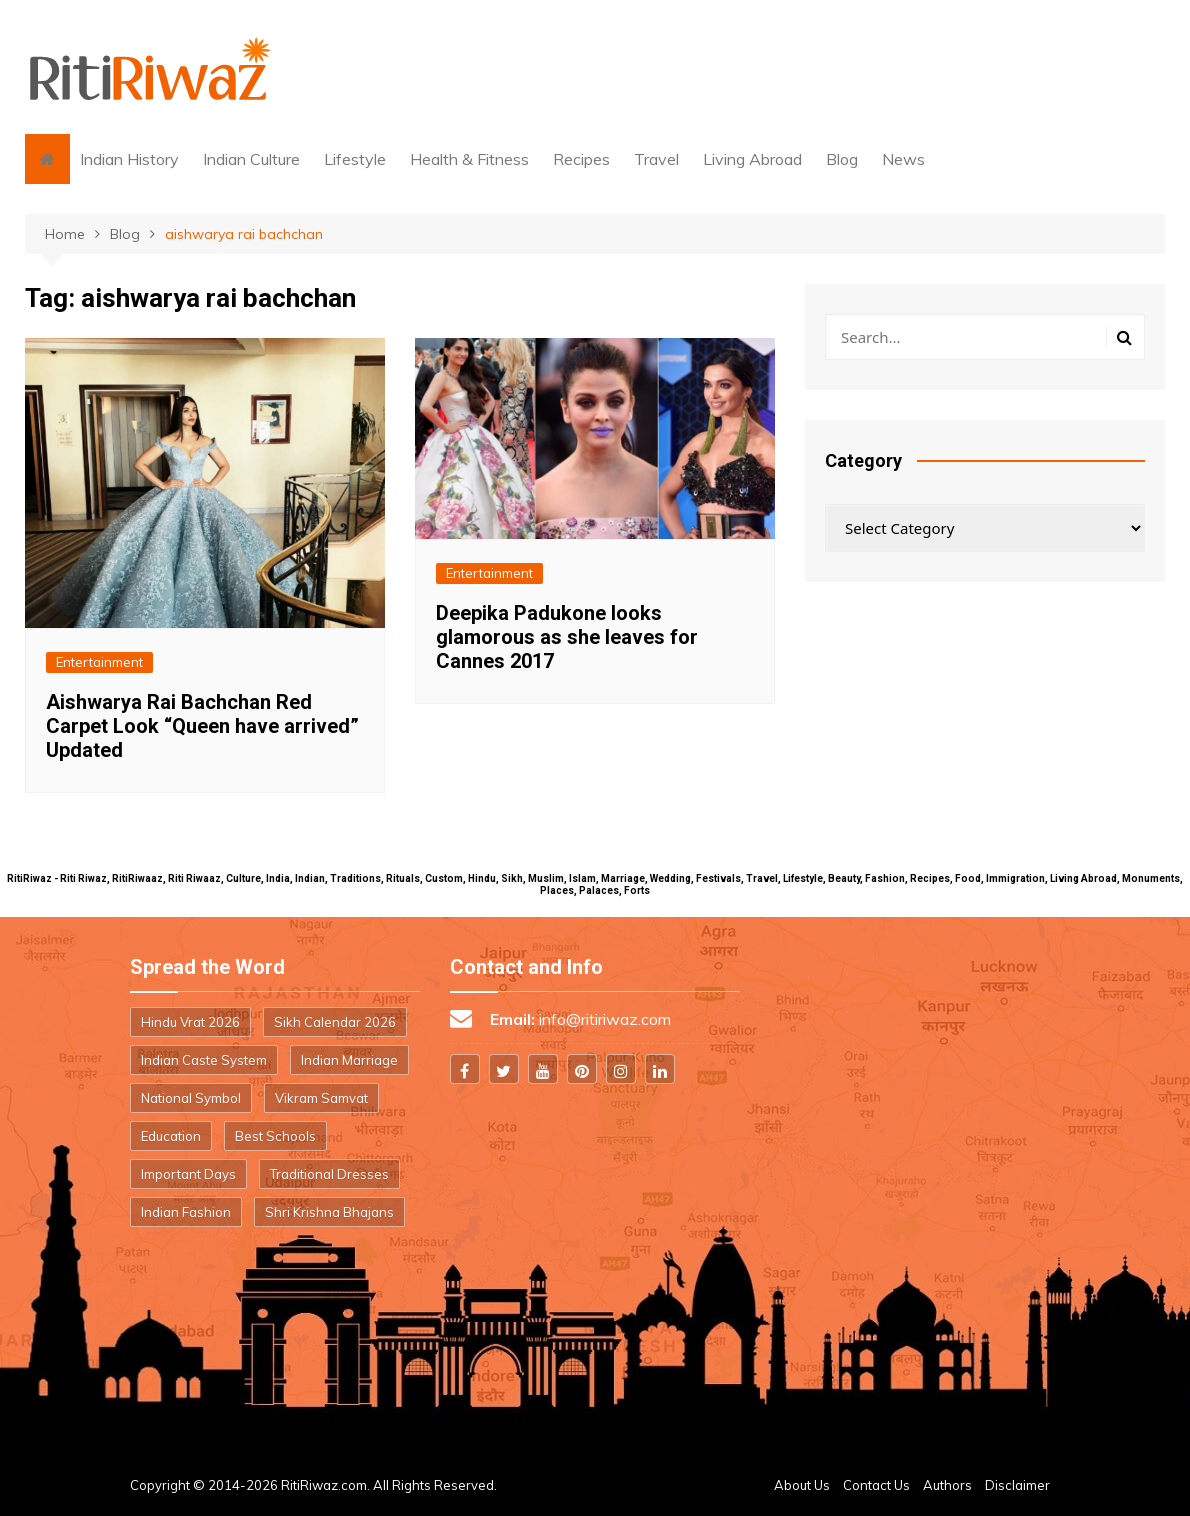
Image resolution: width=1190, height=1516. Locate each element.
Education (171, 1136)
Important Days (188, 1174)
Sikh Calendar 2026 (335, 1022)
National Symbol (191, 1098)
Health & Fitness (469, 159)
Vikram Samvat (321, 1098)
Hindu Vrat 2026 (190, 1022)
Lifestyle (355, 159)
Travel (656, 159)
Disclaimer (1017, 1485)
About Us (802, 1485)
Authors (947, 1485)
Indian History (129, 159)
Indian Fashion (186, 1212)
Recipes (581, 159)
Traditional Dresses (329, 1174)
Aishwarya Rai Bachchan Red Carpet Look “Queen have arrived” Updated (202, 726)
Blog (842, 159)
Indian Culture (251, 159)
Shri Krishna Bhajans (329, 1212)
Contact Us (876, 1485)
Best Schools (275, 1136)
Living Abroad (752, 159)
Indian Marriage (349, 1060)
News (903, 159)
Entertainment (99, 662)
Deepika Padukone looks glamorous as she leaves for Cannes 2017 (567, 637)
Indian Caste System (204, 1060)
